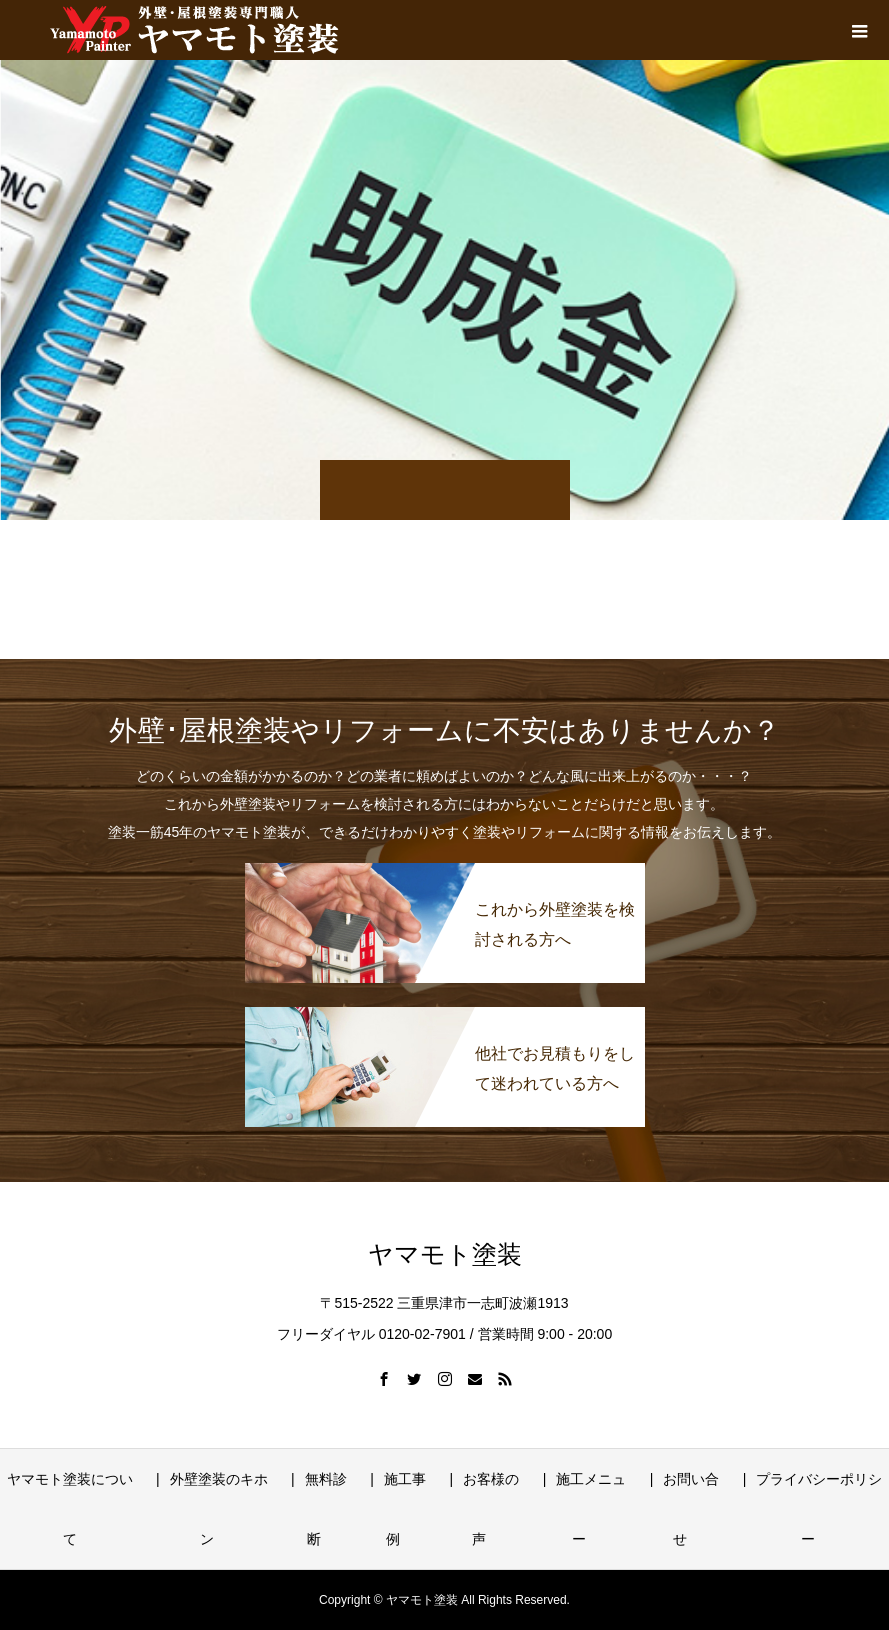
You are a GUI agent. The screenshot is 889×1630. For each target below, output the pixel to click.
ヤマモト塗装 (445, 1254)
